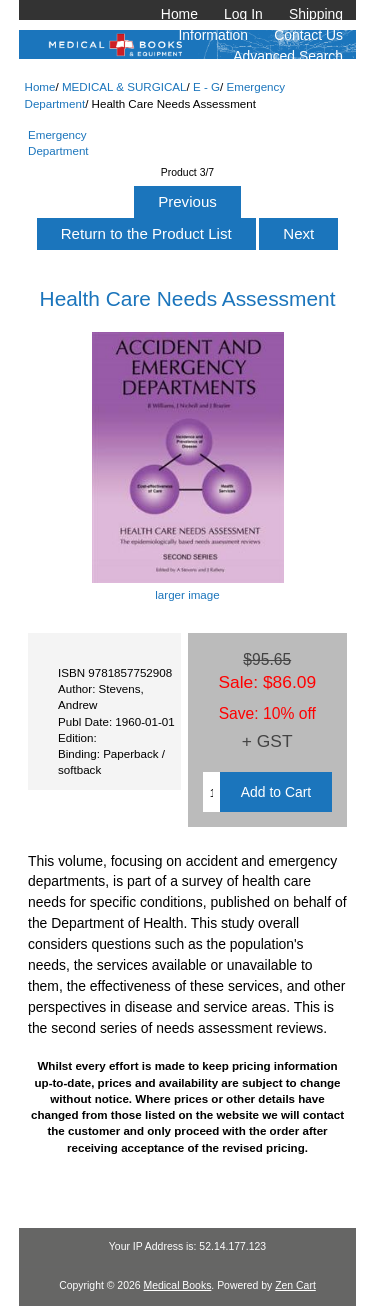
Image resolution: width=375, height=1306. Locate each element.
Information (214, 35)
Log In (243, 14)
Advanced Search (288, 56)
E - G (206, 86)
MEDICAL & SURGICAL (124, 86)
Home (179, 14)
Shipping (316, 14)
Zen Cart (295, 1285)
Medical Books (177, 1285)
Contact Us (308, 35)
